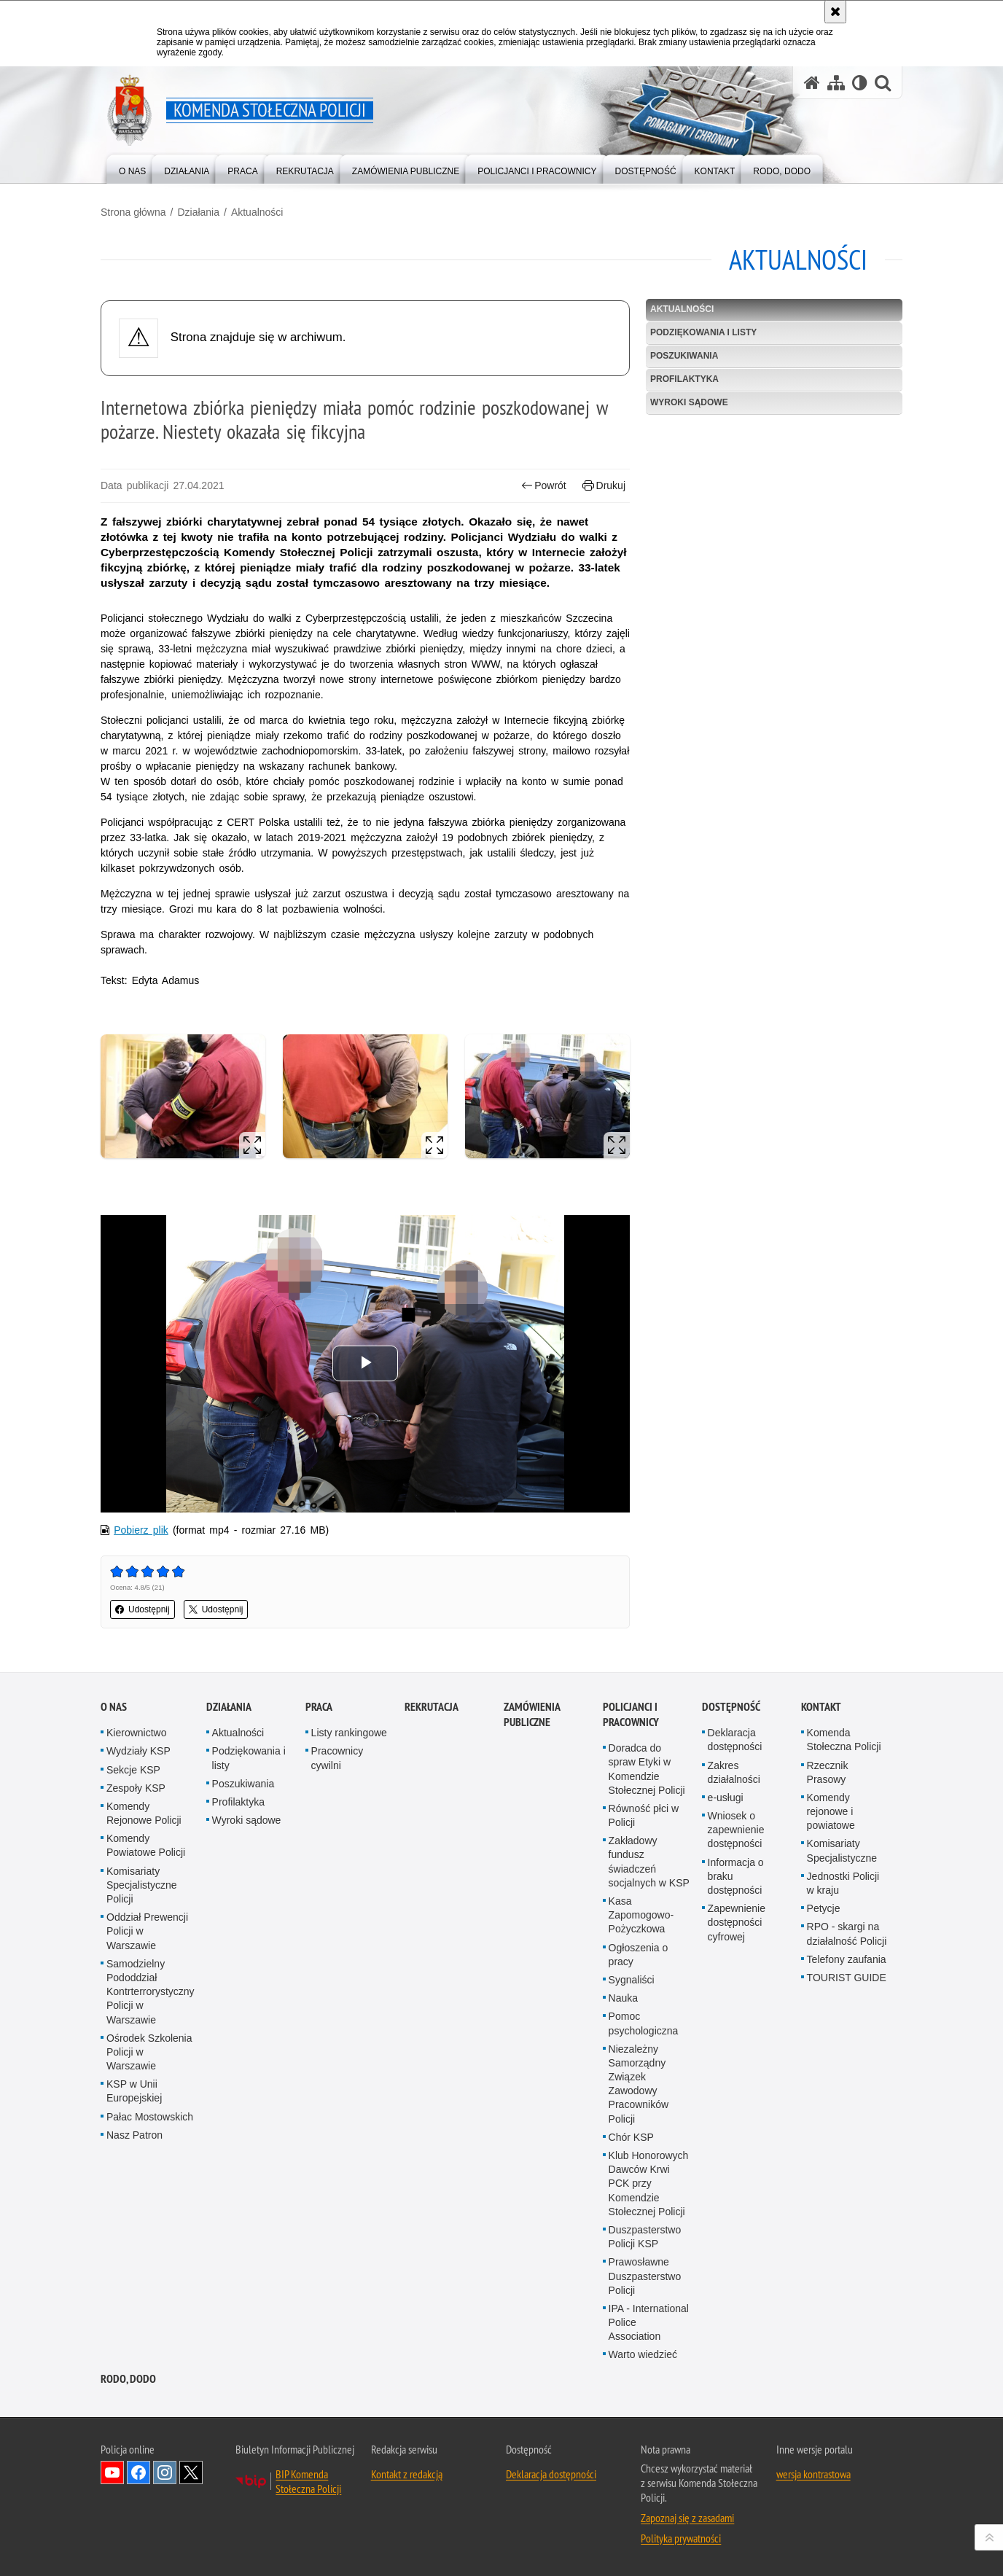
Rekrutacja (431, 1706)
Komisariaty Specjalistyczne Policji (141, 1885)
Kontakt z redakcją (406, 2474)
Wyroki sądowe (689, 402)
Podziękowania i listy (703, 332)
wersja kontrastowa (813, 2474)
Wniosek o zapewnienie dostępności (736, 1829)
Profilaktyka (684, 379)
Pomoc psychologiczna (644, 2023)
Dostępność (731, 1706)
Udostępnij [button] (142, 1609)
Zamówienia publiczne (532, 1714)
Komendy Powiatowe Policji (145, 1845)
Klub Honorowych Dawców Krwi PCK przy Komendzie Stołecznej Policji (649, 2183)
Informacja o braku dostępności (736, 1876)
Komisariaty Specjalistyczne (842, 1850)
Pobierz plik (141, 1530)
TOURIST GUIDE (846, 1977)
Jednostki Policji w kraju (843, 1883)
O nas (114, 1706)
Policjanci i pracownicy (631, 1714)
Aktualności (257, 212)
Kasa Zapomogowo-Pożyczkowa (641, 1915)
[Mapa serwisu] (836, 83)
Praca (318, 1706)
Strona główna (133, 212)
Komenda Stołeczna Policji (844, 1739)
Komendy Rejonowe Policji (144, 1813)
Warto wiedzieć (643, 2354)
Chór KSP (631, 2137)
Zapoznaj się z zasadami (687, 2517)
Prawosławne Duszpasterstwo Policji (645, 2275)
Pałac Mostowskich (149, 2117)
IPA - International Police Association (649, 2322)
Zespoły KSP (135, 1788)
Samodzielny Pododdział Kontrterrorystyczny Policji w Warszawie (150, 1992)
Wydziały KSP (138, 1751)
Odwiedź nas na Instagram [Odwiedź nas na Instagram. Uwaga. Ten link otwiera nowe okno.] (164, 2472)
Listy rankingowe (349, 1732)
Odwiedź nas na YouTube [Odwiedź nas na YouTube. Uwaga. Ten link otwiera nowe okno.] (112, 2472)
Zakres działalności (734, 1772)
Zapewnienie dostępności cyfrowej (736, 1922)
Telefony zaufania (846, 1959)
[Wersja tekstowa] (859, 83)
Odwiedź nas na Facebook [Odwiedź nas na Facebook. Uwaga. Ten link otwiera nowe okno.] (138, 2472)
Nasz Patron (134, 2135)
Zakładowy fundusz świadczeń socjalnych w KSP (649, 1862)
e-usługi (726, 1797)
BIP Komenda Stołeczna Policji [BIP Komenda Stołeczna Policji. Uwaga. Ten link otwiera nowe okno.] (308, 2481)
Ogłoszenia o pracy (638, 1954)
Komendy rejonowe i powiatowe (831, 1811)
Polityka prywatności (681, 2538)
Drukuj (603, 486)
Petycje (823, 1908)
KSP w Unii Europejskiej (134, 2091)
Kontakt (821, 1706)
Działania (198, 212)
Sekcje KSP (133, 1770)
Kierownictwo (136, 1732)
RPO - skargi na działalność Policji (847, 1933)
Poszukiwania (684, 356)
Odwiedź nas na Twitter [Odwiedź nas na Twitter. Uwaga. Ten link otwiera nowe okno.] (191, 2472)
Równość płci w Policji (644, 1815)
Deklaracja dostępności (735, 1739)
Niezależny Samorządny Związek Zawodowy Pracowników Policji (638, 2084)
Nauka (623, 1998)
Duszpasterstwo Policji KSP (645, 2236)
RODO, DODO (128, 2378)
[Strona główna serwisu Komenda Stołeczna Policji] (812, 83)
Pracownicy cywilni (337, 1758)
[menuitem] (132, 168)
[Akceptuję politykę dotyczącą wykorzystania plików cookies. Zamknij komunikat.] (835, 11)
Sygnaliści (632, 1980)
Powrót (543, 486)
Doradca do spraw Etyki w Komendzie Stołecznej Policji (647, 1769)
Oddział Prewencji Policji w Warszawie (147, 1931)
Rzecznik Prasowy (827, 1772)
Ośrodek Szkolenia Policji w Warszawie (149, 2052)
